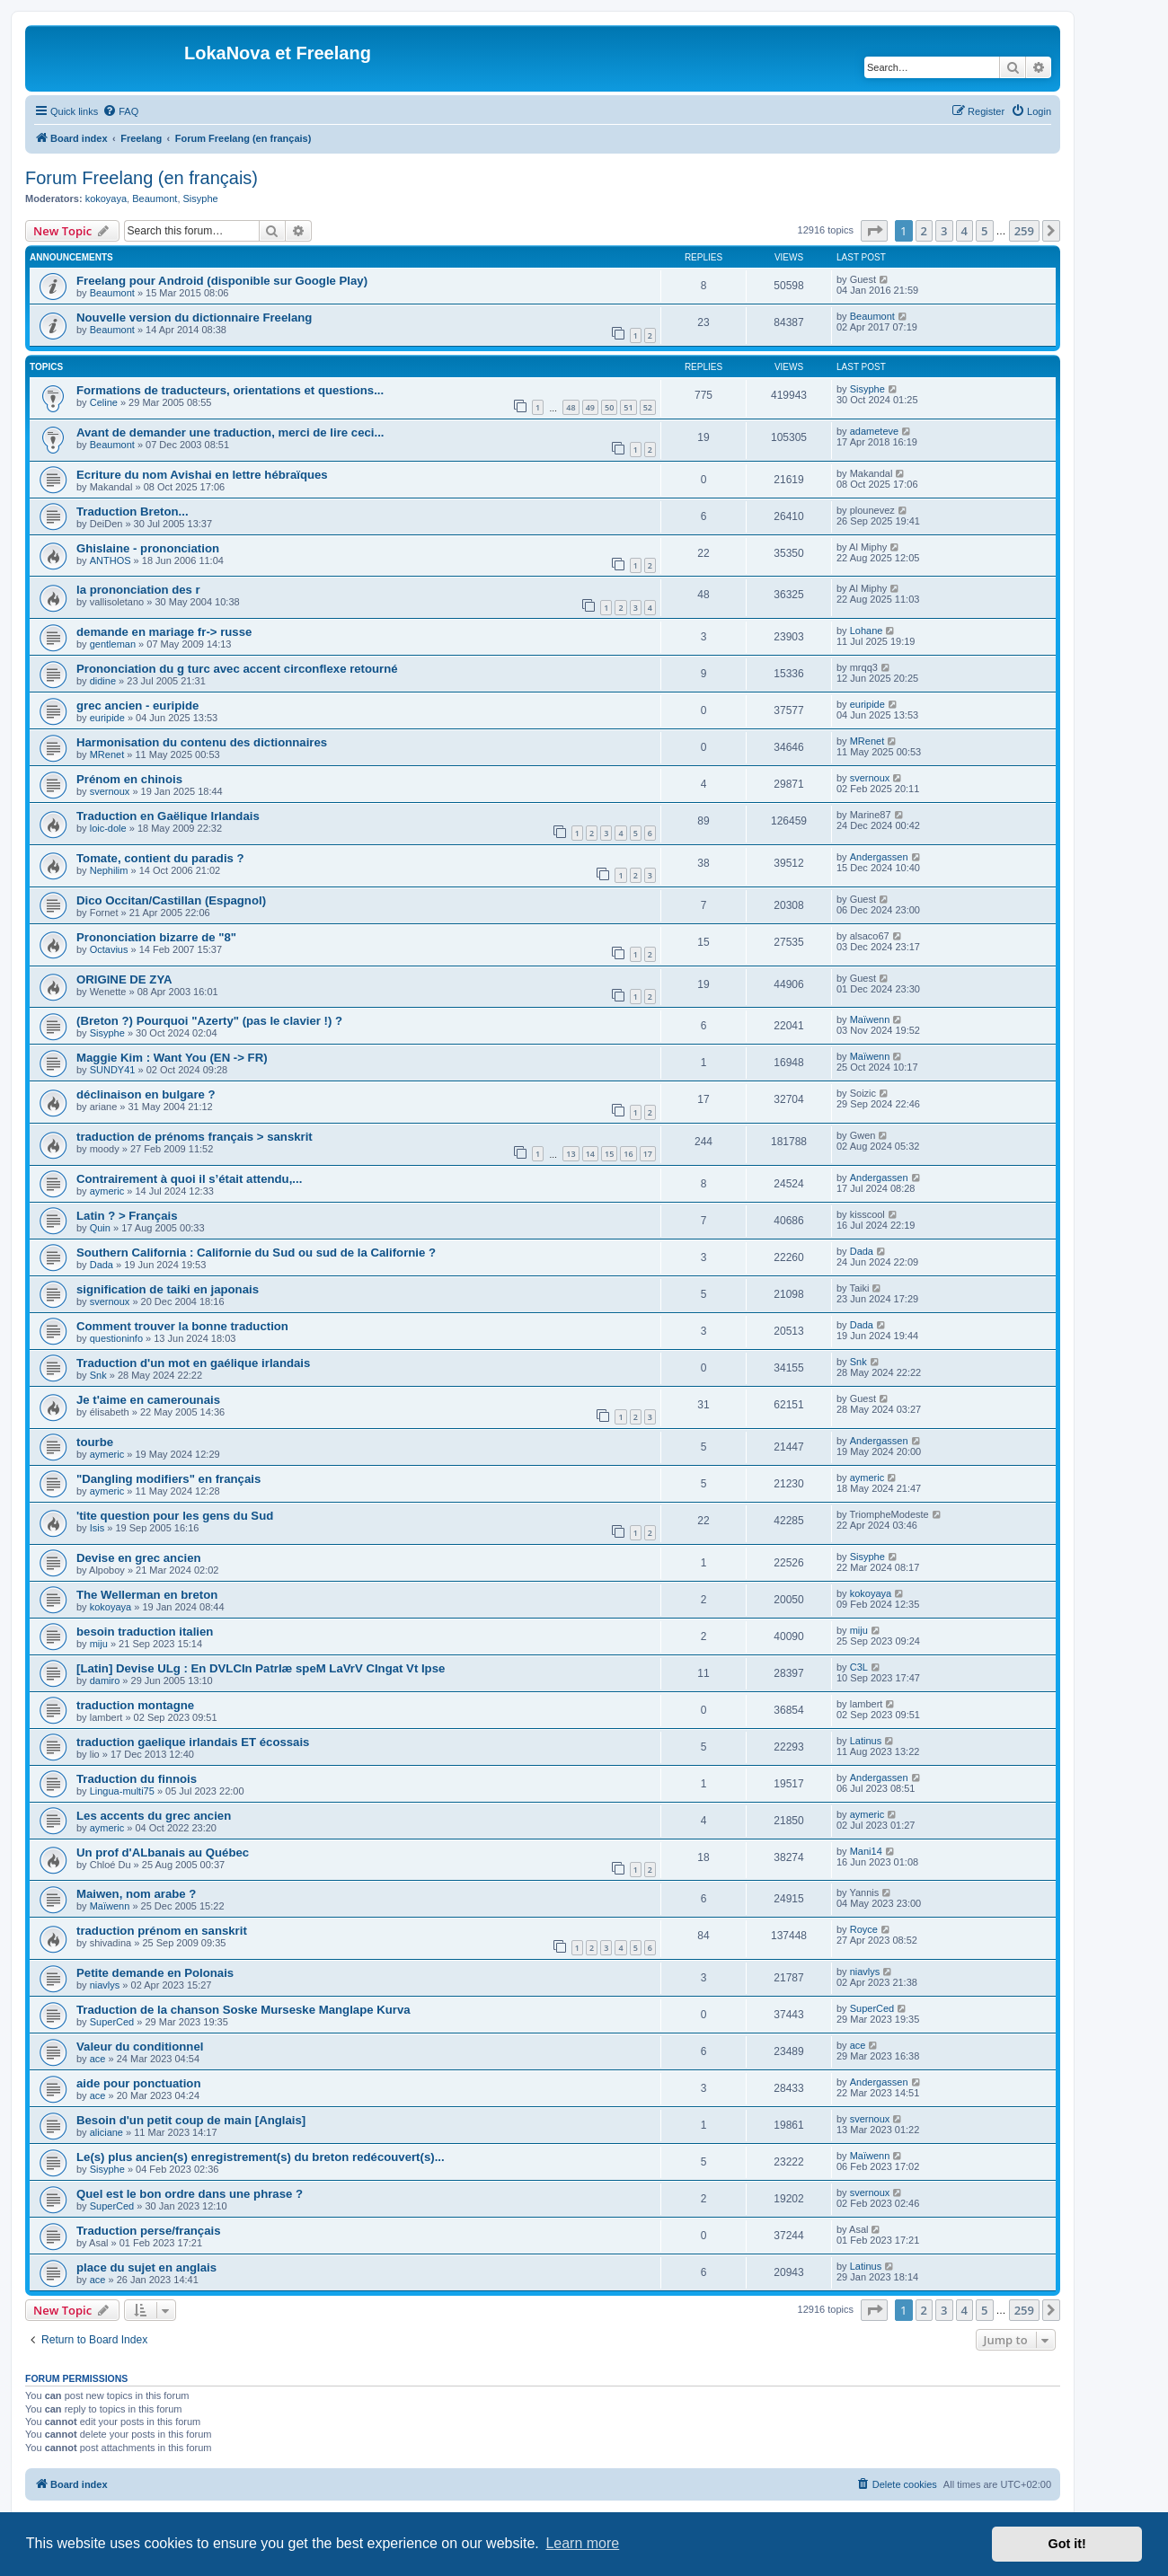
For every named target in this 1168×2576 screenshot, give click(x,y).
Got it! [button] (1067, 2543)
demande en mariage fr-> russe (164, 632)
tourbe (94, 1442)
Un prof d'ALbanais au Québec (162, 1852)
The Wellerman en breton (146, 1594)
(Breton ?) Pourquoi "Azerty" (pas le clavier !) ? (209, 1021)
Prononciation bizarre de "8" (156, 937)
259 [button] (1024, 231)
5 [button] (984, 231)
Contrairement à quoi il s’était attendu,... (189, 1179)
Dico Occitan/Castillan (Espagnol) (171, 900)
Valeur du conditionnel (139, 2046)
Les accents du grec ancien (153, 1815)
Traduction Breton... (132, 511)
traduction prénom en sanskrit (161, 1930)
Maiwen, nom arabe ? (136, 1894)
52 (647, 407)
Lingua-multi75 (122, 1791)
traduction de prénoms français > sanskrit (194, 1136)
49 (590, 407)
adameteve (874, 431)
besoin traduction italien (144, 1631)
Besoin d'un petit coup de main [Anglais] (190, 2120)
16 (628, 1154)
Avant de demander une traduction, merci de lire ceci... (230, 432)
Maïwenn (870, 1019)
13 (570, 1154)
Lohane (866, 630)
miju (99, 1643)
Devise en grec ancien (138, 1558)
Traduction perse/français (148, 2230)
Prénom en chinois (129, 779)
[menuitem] (120, 111)
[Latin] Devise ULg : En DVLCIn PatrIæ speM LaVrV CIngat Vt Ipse (260, 1668)
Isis (97, 1527)
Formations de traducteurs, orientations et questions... (230, 390)
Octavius (109, 949)
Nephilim (109, 870)
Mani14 (866, 1851)
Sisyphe (200, 198)
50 (609, 407)
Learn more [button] (582, 2543)
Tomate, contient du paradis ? (160, 858)
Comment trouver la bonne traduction (182, 1326)
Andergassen (879, 856)
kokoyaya (106, 198)
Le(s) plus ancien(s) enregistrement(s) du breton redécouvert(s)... (260, 2157)
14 (590, 1154)
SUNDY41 (113, 1069)
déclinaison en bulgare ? (146, 1094)
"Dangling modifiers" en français (168, 1479)
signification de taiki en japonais (167, 1289)
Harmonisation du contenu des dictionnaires (201, 742)
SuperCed (112, 2021)
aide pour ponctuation (138, 2083)
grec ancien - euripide (137, 705)
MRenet (107, 754)
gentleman (113, 644)
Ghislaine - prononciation (147, 548)
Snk (98, 1375)
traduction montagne (135, 1705)
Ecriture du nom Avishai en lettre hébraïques (202, 474)
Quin (100, 1227)
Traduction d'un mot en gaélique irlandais (193, 1363)
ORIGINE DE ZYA (124, 979)
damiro (105, 1680)
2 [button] (924, 231)
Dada (101, 1264)
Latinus (865, 1740)
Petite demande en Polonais (155, 1973)
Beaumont (154, 198)
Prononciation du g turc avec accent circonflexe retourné (237, 668)
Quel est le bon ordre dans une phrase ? (189, 2194)
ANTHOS (110, 560)
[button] (874, 231)
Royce (864, 1929)
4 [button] (964, 231)
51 (628, 407)
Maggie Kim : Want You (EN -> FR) (172, 1057)
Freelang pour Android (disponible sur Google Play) (221, 280)
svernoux (110, 791)
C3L (859, 1667)
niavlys (105, 1985)
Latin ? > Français (127, 1215)
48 (570, 407)
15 (609, 1154)
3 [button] (944, 231)
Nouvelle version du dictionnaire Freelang (194, 317)
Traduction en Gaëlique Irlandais (168, 816)
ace (98, 2058)
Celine (104, 402)
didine (103, 680)
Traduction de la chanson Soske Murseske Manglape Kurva (243, 2009)
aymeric (107, 1191)
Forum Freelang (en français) (141, 178)
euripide (107, 717)
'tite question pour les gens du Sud (174, 1515)
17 (647, 1154)
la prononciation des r (138, 589)
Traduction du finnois (136, 1779)
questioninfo (116, 1338)
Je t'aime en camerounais (148, 1400)
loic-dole (108, 828)
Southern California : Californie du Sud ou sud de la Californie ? (256, 1252)
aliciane (106, 2132)
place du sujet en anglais (146, 2267)
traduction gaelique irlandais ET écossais (192, 1742)
